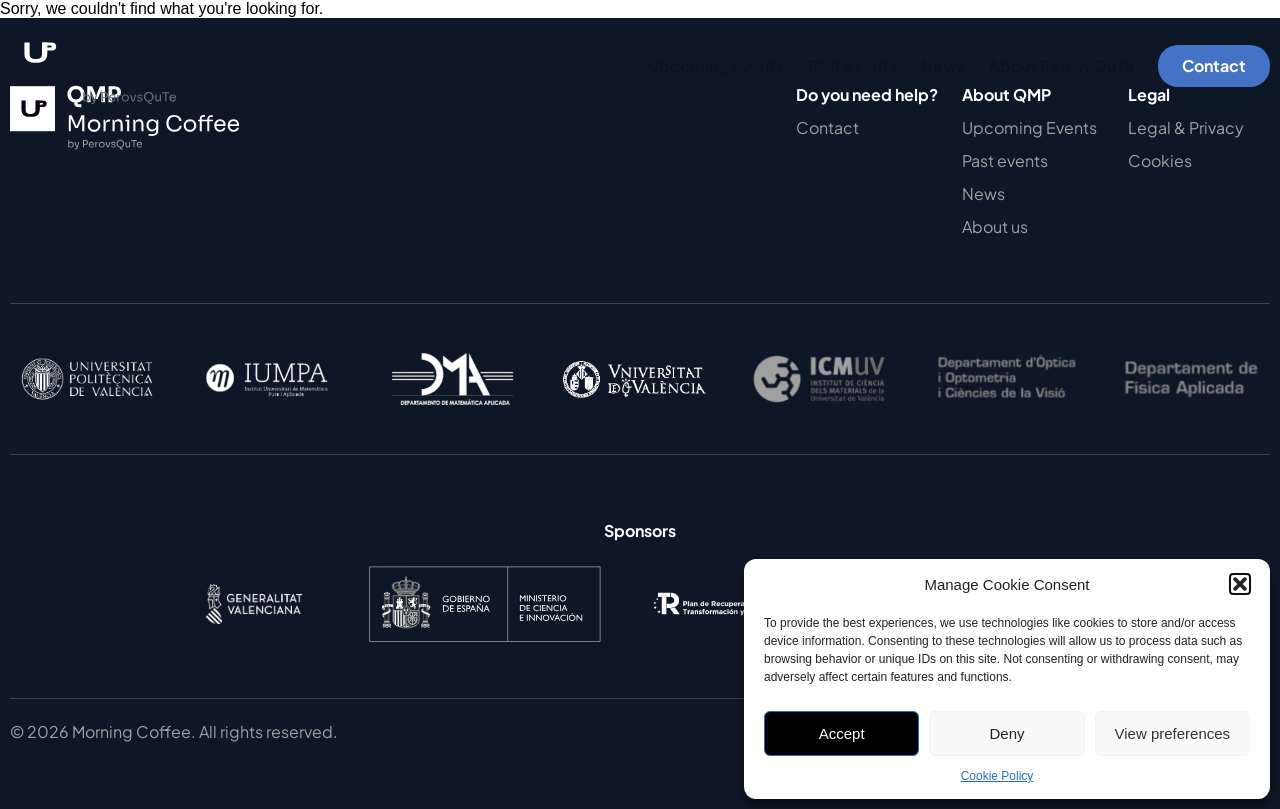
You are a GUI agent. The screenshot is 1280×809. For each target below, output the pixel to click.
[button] (1240, 584)
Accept (842, 733)
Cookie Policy (997, 776)
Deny (1006, 733)
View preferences (1173, 733)
